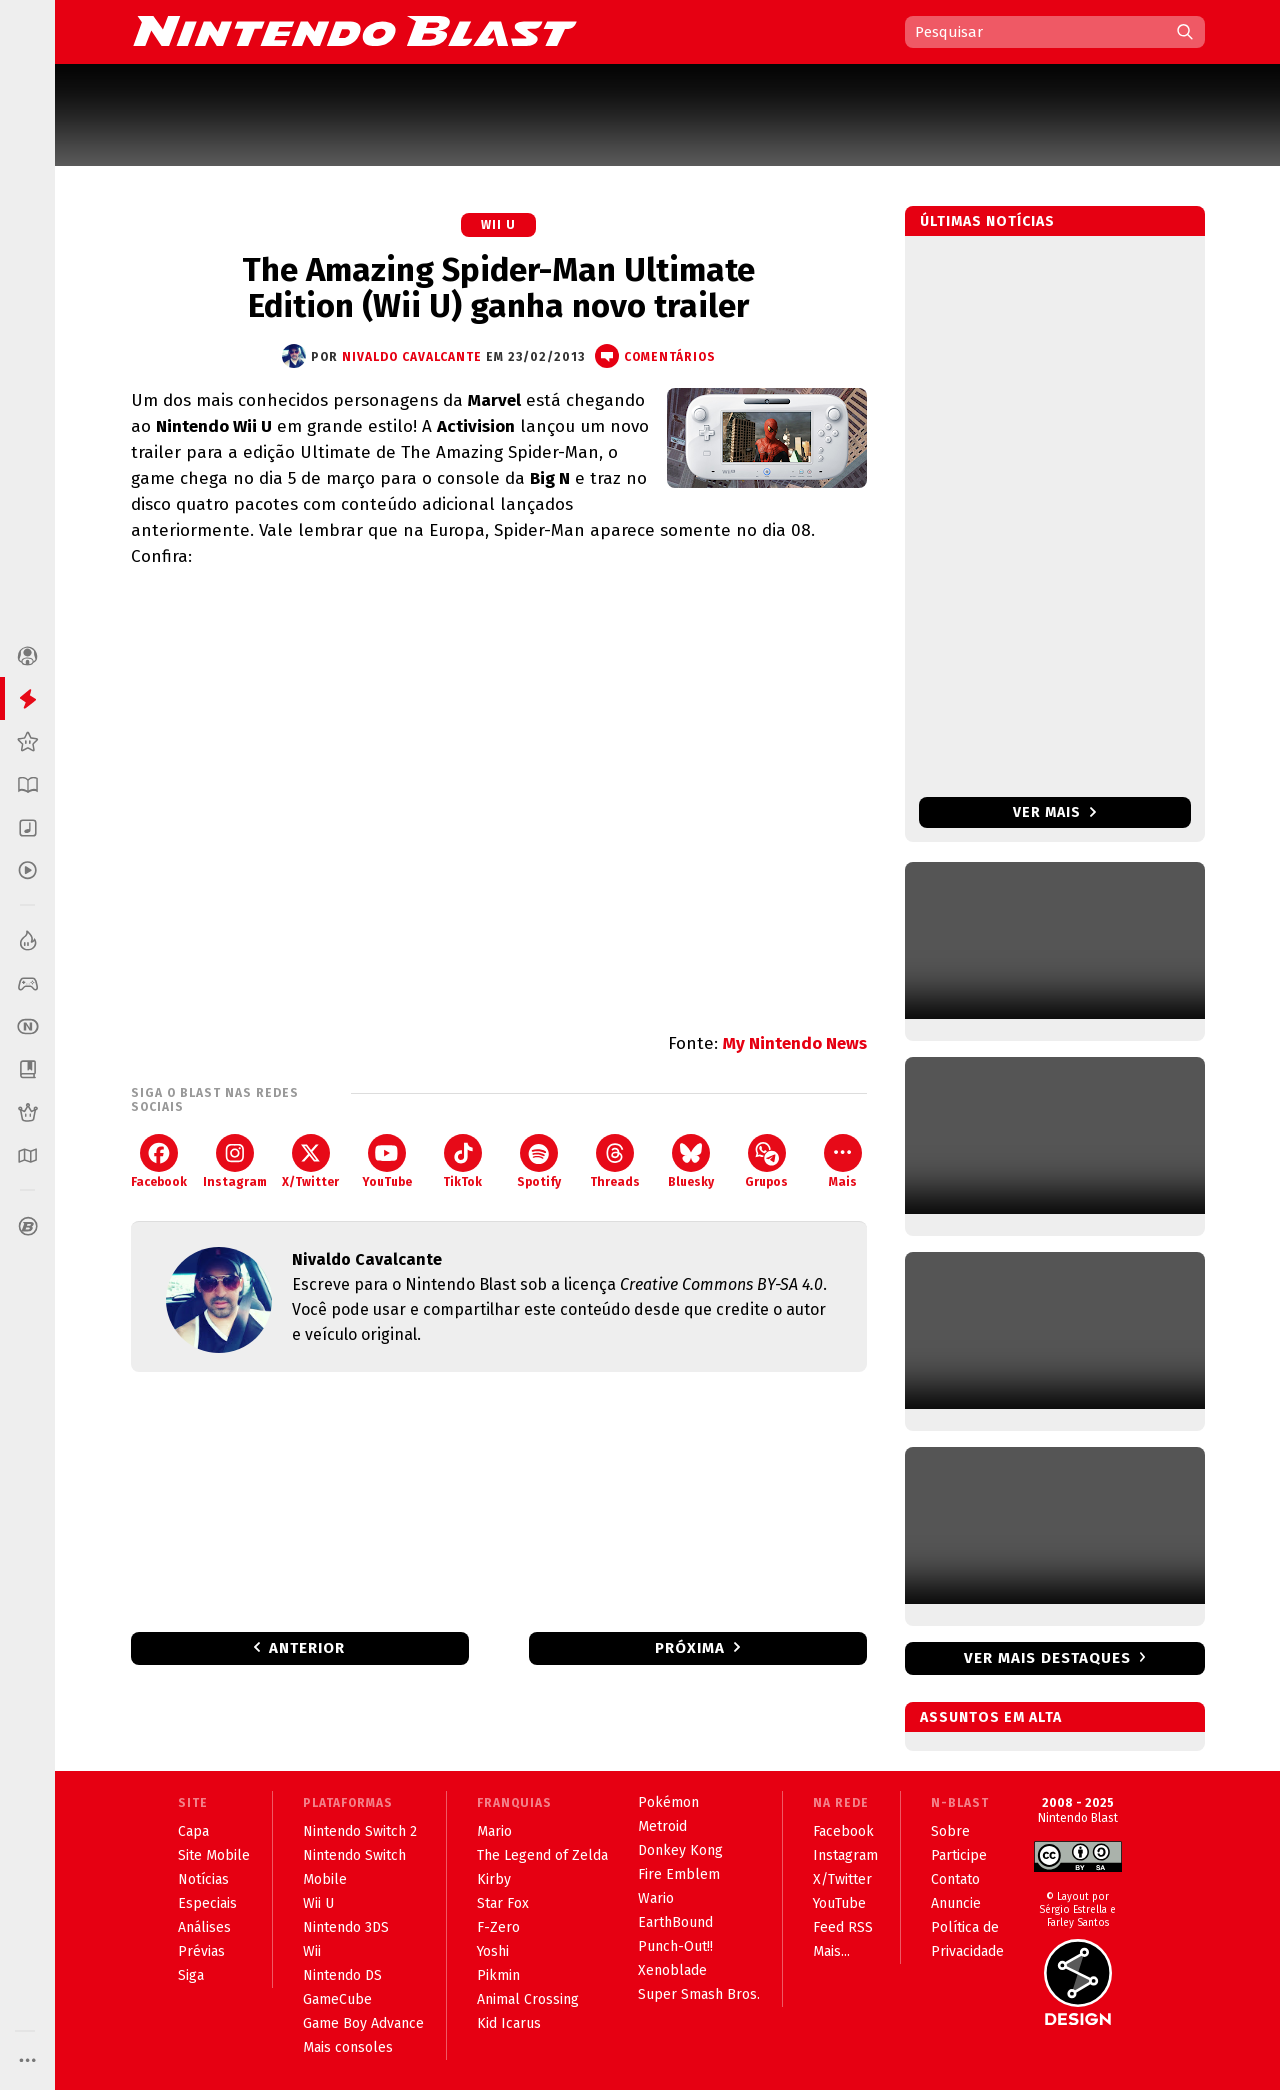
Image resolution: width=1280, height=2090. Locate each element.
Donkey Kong (680, 1850)
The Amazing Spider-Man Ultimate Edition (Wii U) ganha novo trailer (498, 288)
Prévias (201, 1951)
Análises (204, 1927)
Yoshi (493, 1951)
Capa (193, 1831)
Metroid (662, 1826)
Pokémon (668, 1802)
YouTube (387, 1161)
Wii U (498, 225)
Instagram (235, 1161)
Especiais (207, 1903)
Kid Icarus (509, 2023)
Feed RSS (843, 1927)
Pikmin (498, 1975)
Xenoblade (672, 1970)
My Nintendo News (795, 1043)
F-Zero (498, 1927)
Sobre (950, 1831)
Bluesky (691, 1161)
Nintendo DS (342, 1975)
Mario (494, 1831)
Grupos (766, 1161)
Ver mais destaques (1047, 1658)
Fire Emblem (679, 1874)
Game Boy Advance (363, 2023)
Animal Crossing (528, 1999)
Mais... (831, 1951)
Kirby (494, 1879)
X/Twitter (310, 1161)
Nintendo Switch (354, 1855)
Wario (656, 1898)
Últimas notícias (987, 221)
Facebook (159, 1161)
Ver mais (1054, 812)
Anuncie (956, 1903)
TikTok (462, 1161)
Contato (955, 1879)
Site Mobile (214, 1855)
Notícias (203, 1879)
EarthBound (675, 1922)
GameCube (337, 1999)
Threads (615, 1161)
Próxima (690, 1648)
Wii (312, 1951)
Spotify (539, 1161)
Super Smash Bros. (699, 1994)
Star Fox (503, 1903)
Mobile (325, 1879)
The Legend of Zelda (542, 1855)
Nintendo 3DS (346, 1927)
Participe (959, 1855)
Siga (191, 1975)
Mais (843, 1161)
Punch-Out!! (675, 1946)
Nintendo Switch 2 (360, 1831)
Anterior (307, 1648)
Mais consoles (348, 2047)
